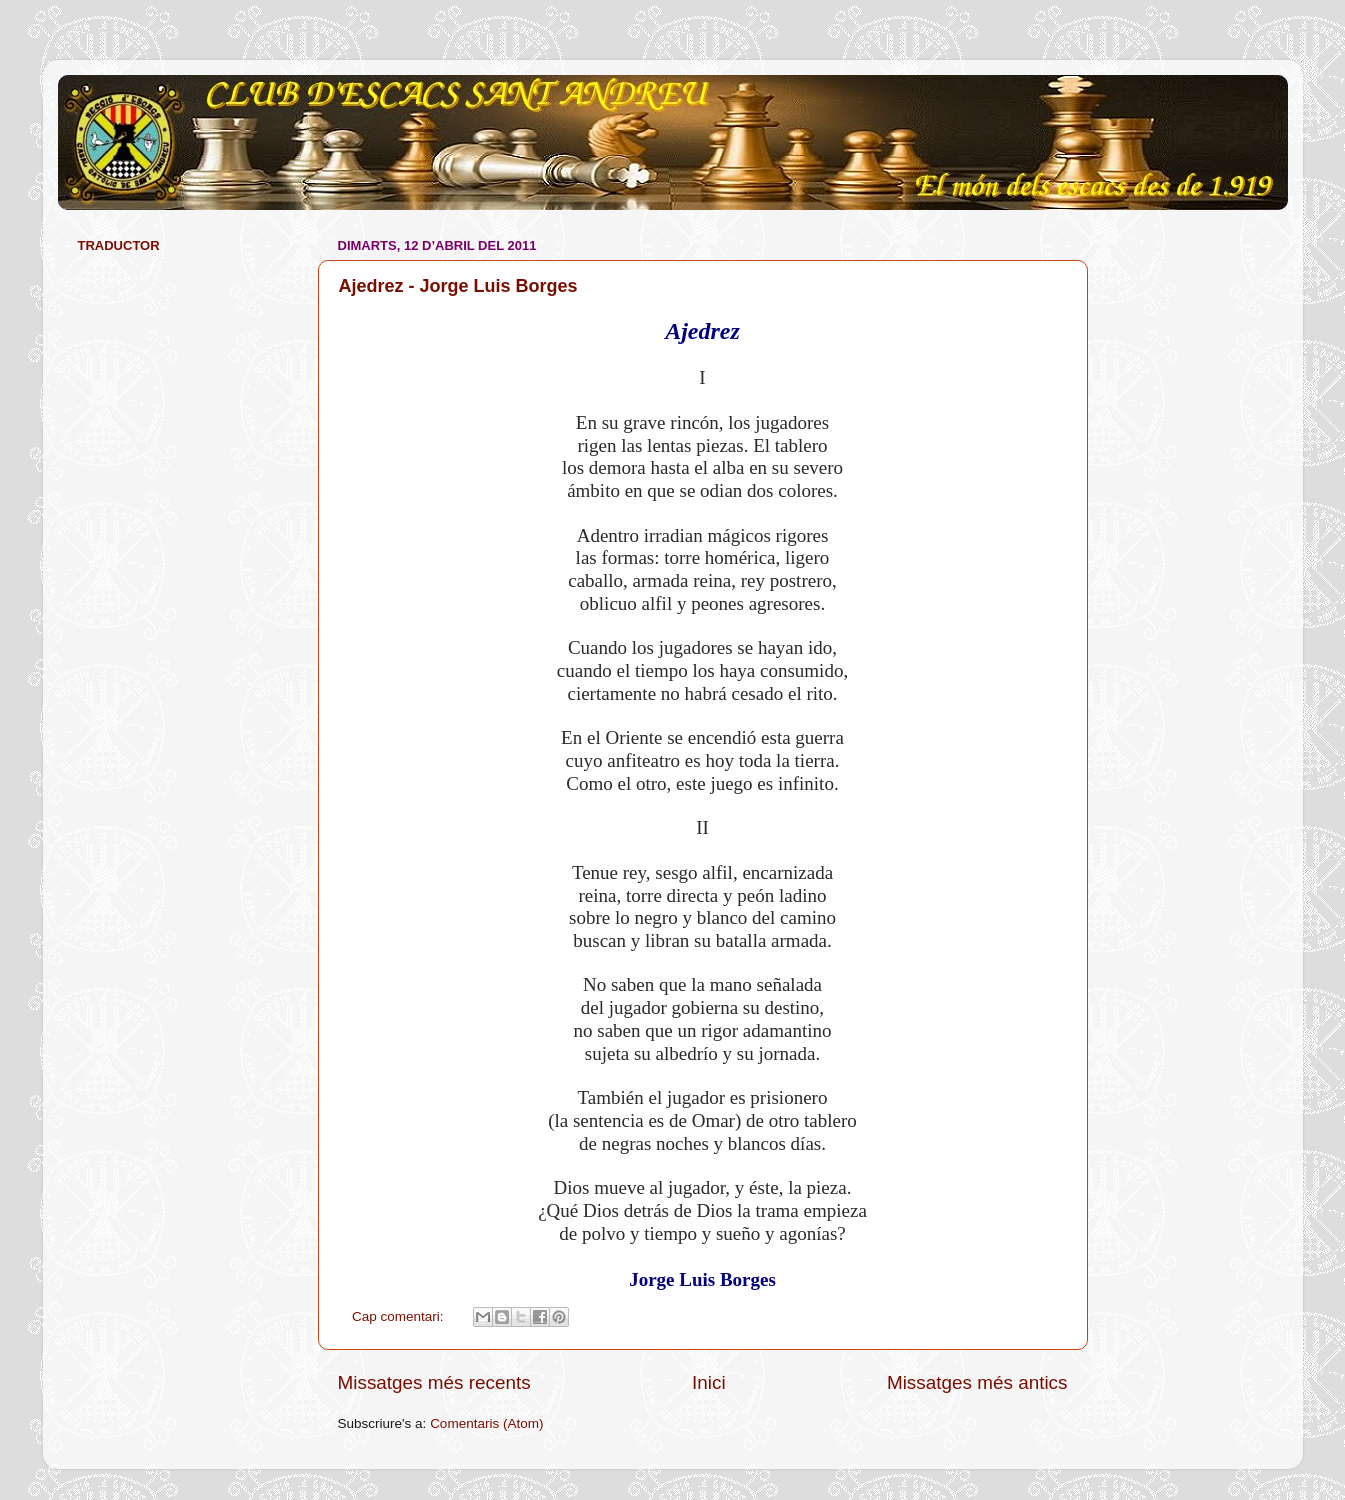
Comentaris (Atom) (486, 1423)
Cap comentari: (399, 1316)
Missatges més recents (434, 1382)
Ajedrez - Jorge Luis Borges (458, 286)
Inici (709, 1382)
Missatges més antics (977, 1382)
